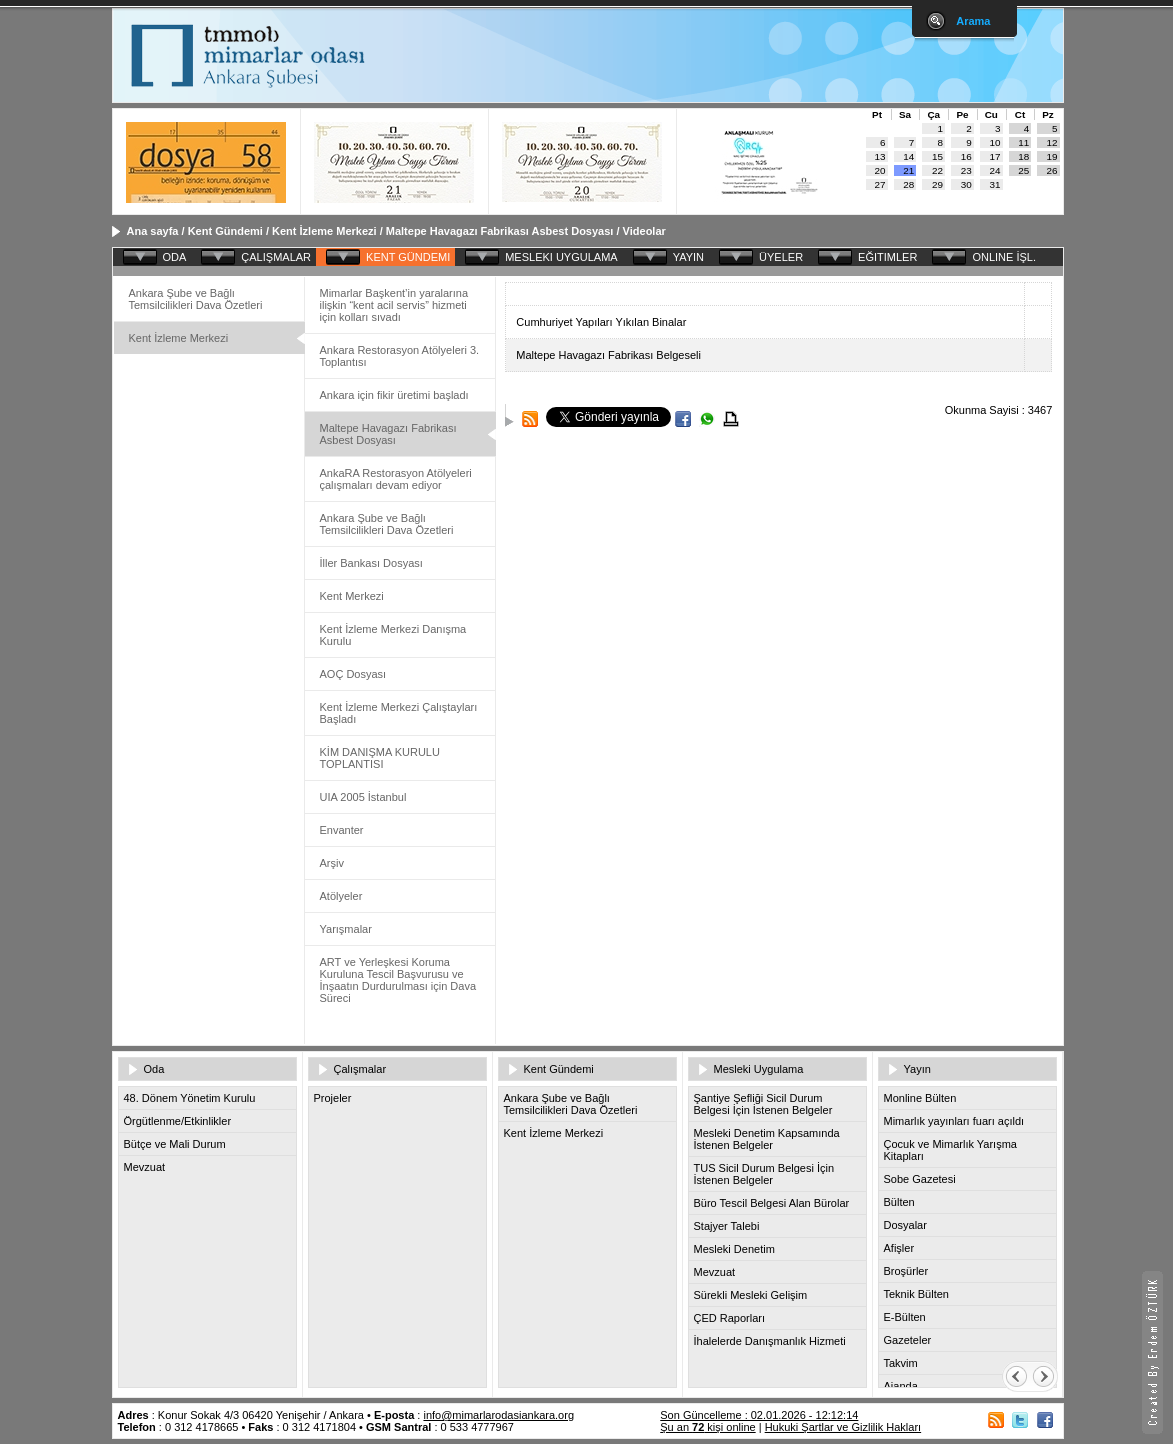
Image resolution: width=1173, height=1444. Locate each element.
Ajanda (901, 1386)
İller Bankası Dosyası (371, 563)
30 (966, 184)
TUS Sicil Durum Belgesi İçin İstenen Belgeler (764, 1174)
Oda (154, 1069)
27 (880, 184)
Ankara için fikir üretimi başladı (394, 395)
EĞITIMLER (887, 257)
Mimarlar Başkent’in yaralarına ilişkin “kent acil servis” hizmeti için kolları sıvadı (394, 305)
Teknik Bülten (916, 1294)
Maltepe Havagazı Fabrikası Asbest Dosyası (500, 231)
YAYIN (688, 257)
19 (1052, 156)
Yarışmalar (346, 929)
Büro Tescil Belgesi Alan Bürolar (772, 1203)
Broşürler (906, 1271)
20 (880, 170)
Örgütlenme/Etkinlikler (178, 1121)
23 (966, 170)
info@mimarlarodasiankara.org (498, 1415)
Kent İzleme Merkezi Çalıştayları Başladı (399, 713)
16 (966, 156)
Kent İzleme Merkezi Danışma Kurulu (393, 635)
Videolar (644, 231)
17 (995, 156)
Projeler (333, 1098)
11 (1023, 142)
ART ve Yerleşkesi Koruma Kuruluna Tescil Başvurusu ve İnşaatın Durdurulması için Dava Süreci (398, 980)
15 (937, 156)
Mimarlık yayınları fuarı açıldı (954, 1121)
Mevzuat (145, 1167)
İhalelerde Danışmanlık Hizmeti (770, 1341)
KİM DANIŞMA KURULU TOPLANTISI (380, 758)
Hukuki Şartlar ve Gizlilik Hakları (843, 1427)
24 (995, 170)
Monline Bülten (920, 1098)
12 (1052, 142)
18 (1023, 156)
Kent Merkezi (352, 596)
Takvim (901, 1363)
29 (937, 184)
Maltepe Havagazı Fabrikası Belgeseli (608, 355)
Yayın (917, 1069)
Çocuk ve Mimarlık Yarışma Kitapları (950, 1150)
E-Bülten (905, 1317)
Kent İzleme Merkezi (324, 231)
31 (995, 184)
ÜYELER (781, 257)
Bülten (899, 1202)
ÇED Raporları (730, 1318)
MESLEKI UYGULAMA (561, 257)
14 (908, 156)
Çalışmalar (360, 1069)
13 (880, 156)
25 (1023, 170)
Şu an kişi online (707, 1427)
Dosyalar (905, 1225)
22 (937, 170)
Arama (973, 21)
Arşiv (332, 863)
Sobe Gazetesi (920, 1179)
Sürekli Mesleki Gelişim (751, 1295)
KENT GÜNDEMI (408, 257)
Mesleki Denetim (734, 1249)
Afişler (899, 1248)
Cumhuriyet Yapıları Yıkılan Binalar (601, 322)
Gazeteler (908, 1340)
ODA (175, 257)
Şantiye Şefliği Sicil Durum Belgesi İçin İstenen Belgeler (763, 1104)
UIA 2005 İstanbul (363, 797)
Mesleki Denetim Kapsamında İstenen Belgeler (767, 1139)
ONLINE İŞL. (1004, 257)
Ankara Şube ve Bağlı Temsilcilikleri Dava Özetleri (196, 299)
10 (995, 142)
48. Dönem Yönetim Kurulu (190, 1098)
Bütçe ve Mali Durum (175, 1144)
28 (908, 184)
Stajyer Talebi (727, 1226)
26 (1052, 170)
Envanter (342, 830)
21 (908, 170)
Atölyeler (341, 896)
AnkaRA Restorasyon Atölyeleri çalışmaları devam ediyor (396, 479)
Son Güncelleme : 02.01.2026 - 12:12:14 (759, 1415)
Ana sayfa (153, 231)
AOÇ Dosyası (353, 674)
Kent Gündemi (225, 231)
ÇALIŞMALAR (276, 257)
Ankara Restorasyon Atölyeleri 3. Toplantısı (400, 356)
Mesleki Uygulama (759, 1069)
